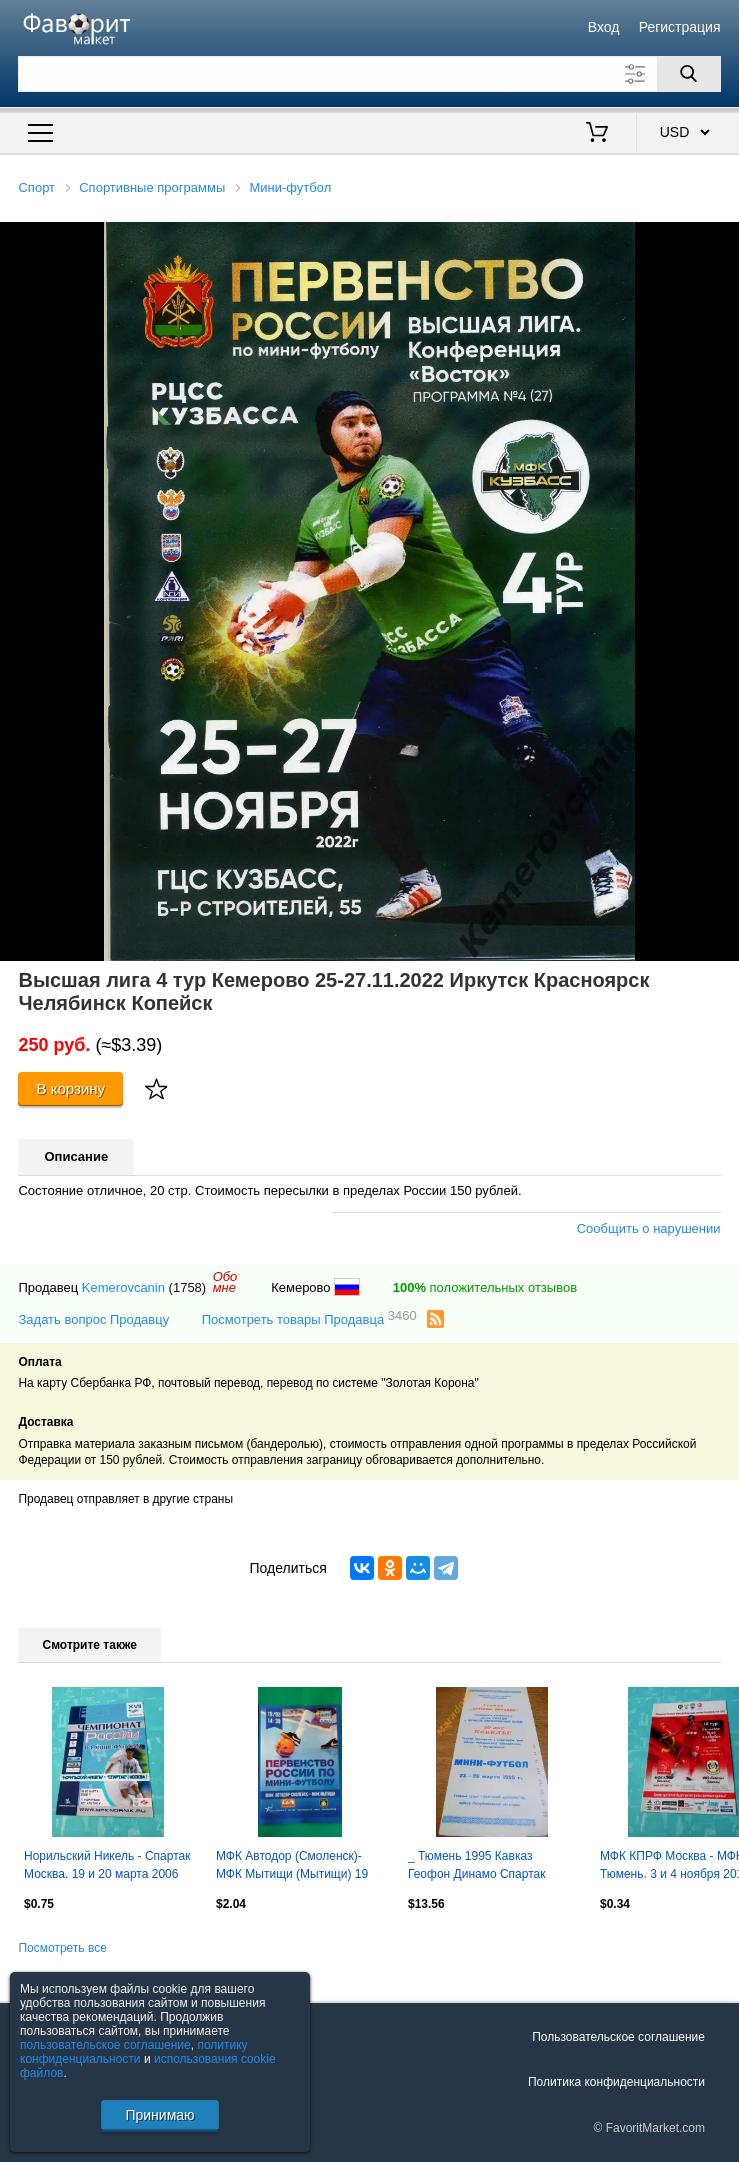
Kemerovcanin (123, 1287)
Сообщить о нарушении (649, 1228)
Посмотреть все (62, 1948)
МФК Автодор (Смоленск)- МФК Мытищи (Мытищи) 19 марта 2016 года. (292, 1867)
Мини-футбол (290, 187)
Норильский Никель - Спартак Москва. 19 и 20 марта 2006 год (107, 1867)
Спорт (36, 187)
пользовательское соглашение (105, 2045)
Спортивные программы (152, 187)
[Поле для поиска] (369, 74)
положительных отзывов (485, 1287)
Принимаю (159, 2115)
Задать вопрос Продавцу (93, 1319)
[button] (721, 240)
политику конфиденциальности (134, 2052)
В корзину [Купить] (71, 1088)
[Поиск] (689, 74)
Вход (604, 27)
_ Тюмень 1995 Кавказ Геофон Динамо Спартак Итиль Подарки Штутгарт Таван (477, 1867)
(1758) (188, 1287)
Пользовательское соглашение (618, 2037)
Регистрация (680, 27)
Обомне (225, 1282)
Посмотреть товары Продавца (309, 1318)
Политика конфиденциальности (616, 2082)
